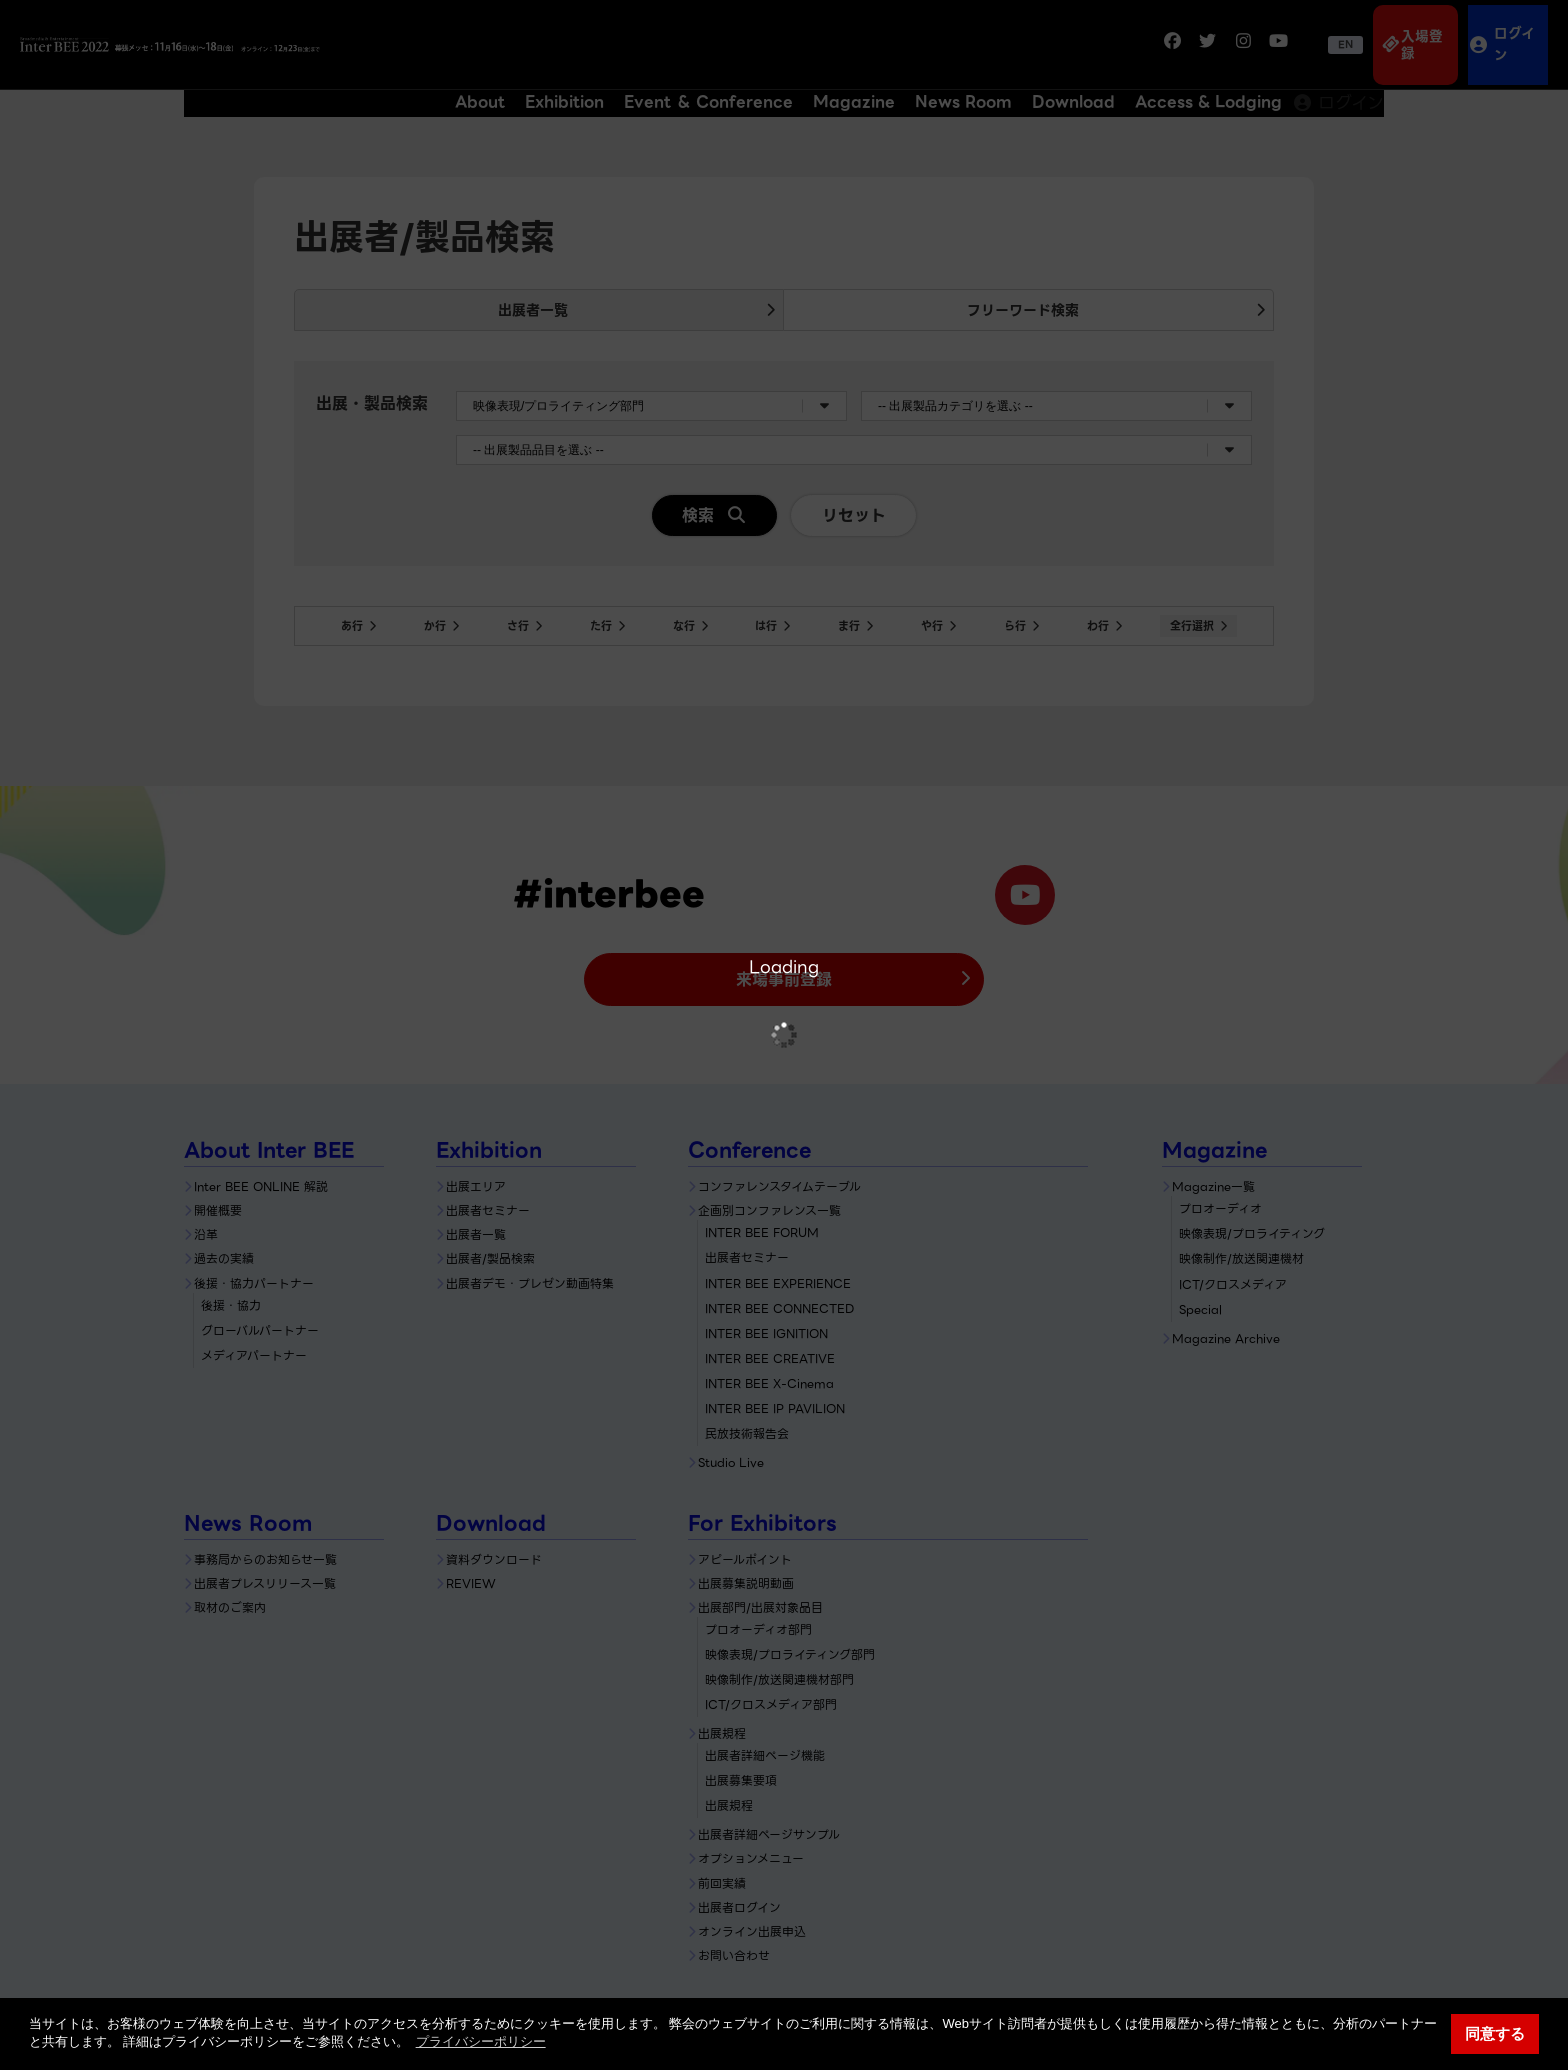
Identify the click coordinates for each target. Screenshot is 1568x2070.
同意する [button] (1495, 2033)
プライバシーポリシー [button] (481, 2041)
